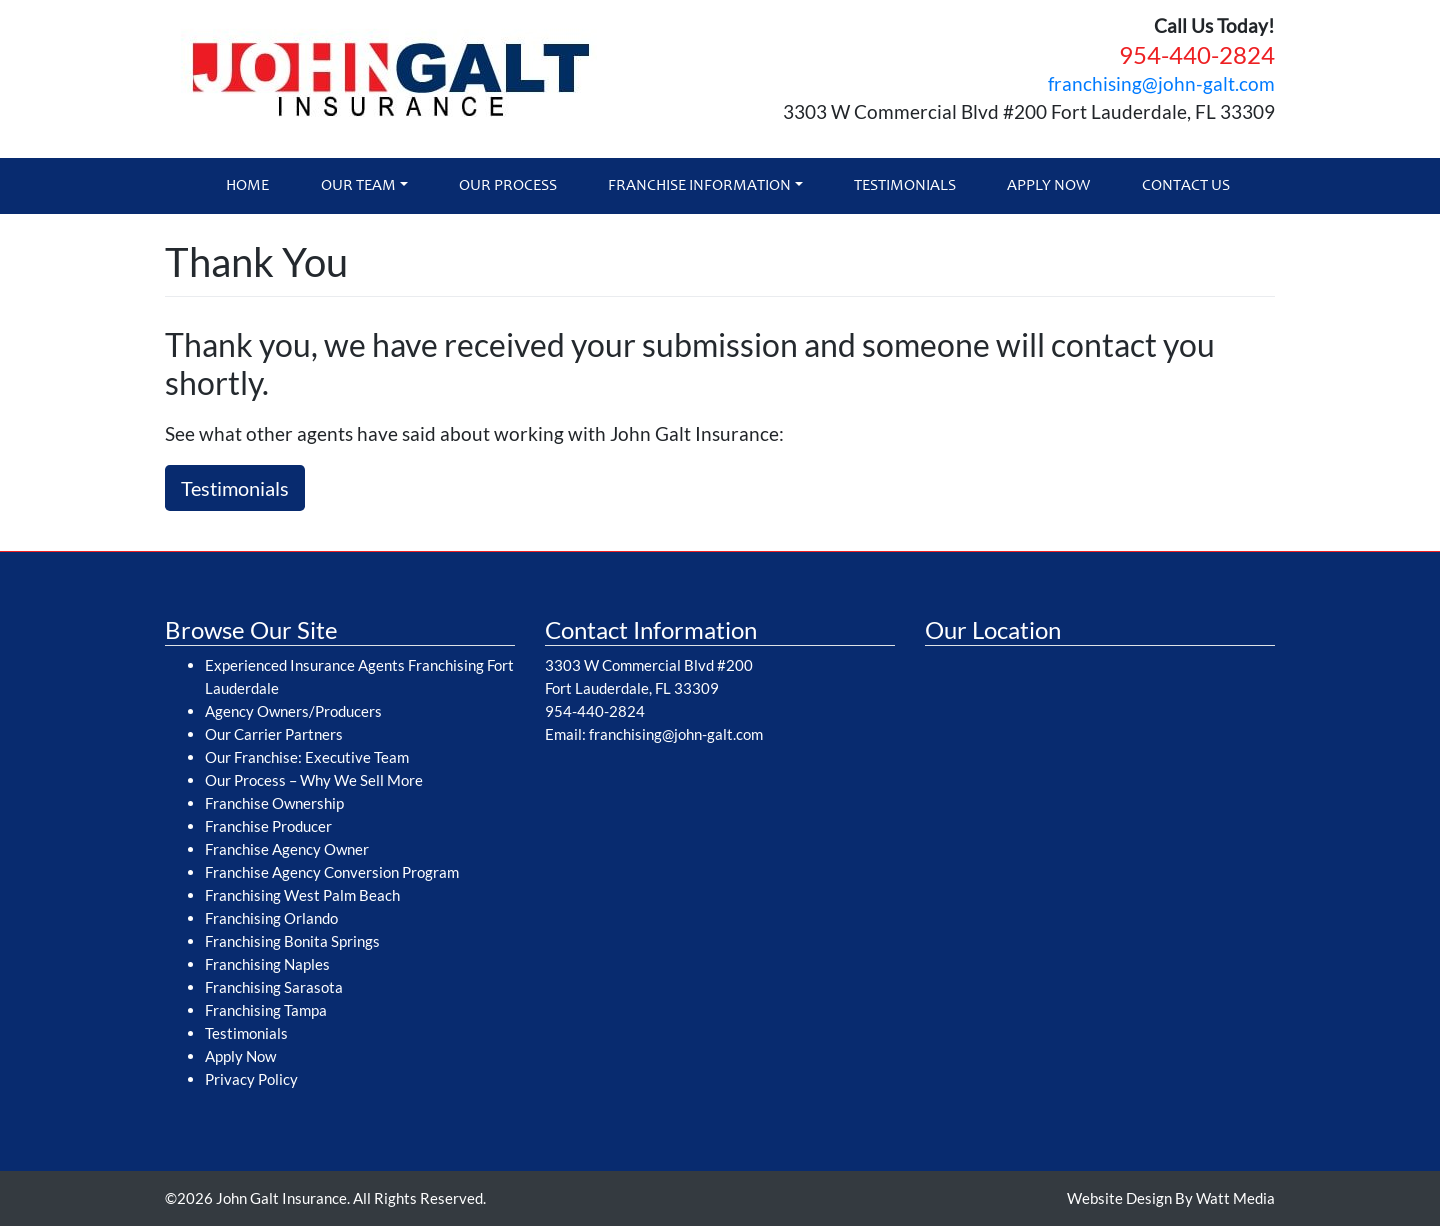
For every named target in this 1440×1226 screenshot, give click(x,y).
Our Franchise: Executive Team (307, 757)
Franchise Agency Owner (287, 849)
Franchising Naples (267, 964)
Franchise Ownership (274, 803)
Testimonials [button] (235, 488)
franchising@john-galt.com (1161, 83)
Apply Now (1048, 186)
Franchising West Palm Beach (302, 895)
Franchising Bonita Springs (292, 941)
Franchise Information (699, 186)
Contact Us (1186, 186)
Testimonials (905, 186)
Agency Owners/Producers (293, 711)
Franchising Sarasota (274, 987)
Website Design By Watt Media (1171, 1198)
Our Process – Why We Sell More (314, 780)
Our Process (508, 186)
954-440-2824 (1197, 54)
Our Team (358, 186)
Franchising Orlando (271, 918)
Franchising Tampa (266, 1010)
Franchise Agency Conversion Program (332, 872)
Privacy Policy (251, 1079)
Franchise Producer (268, 826)
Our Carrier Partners (274, 734)
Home (247, 186)
